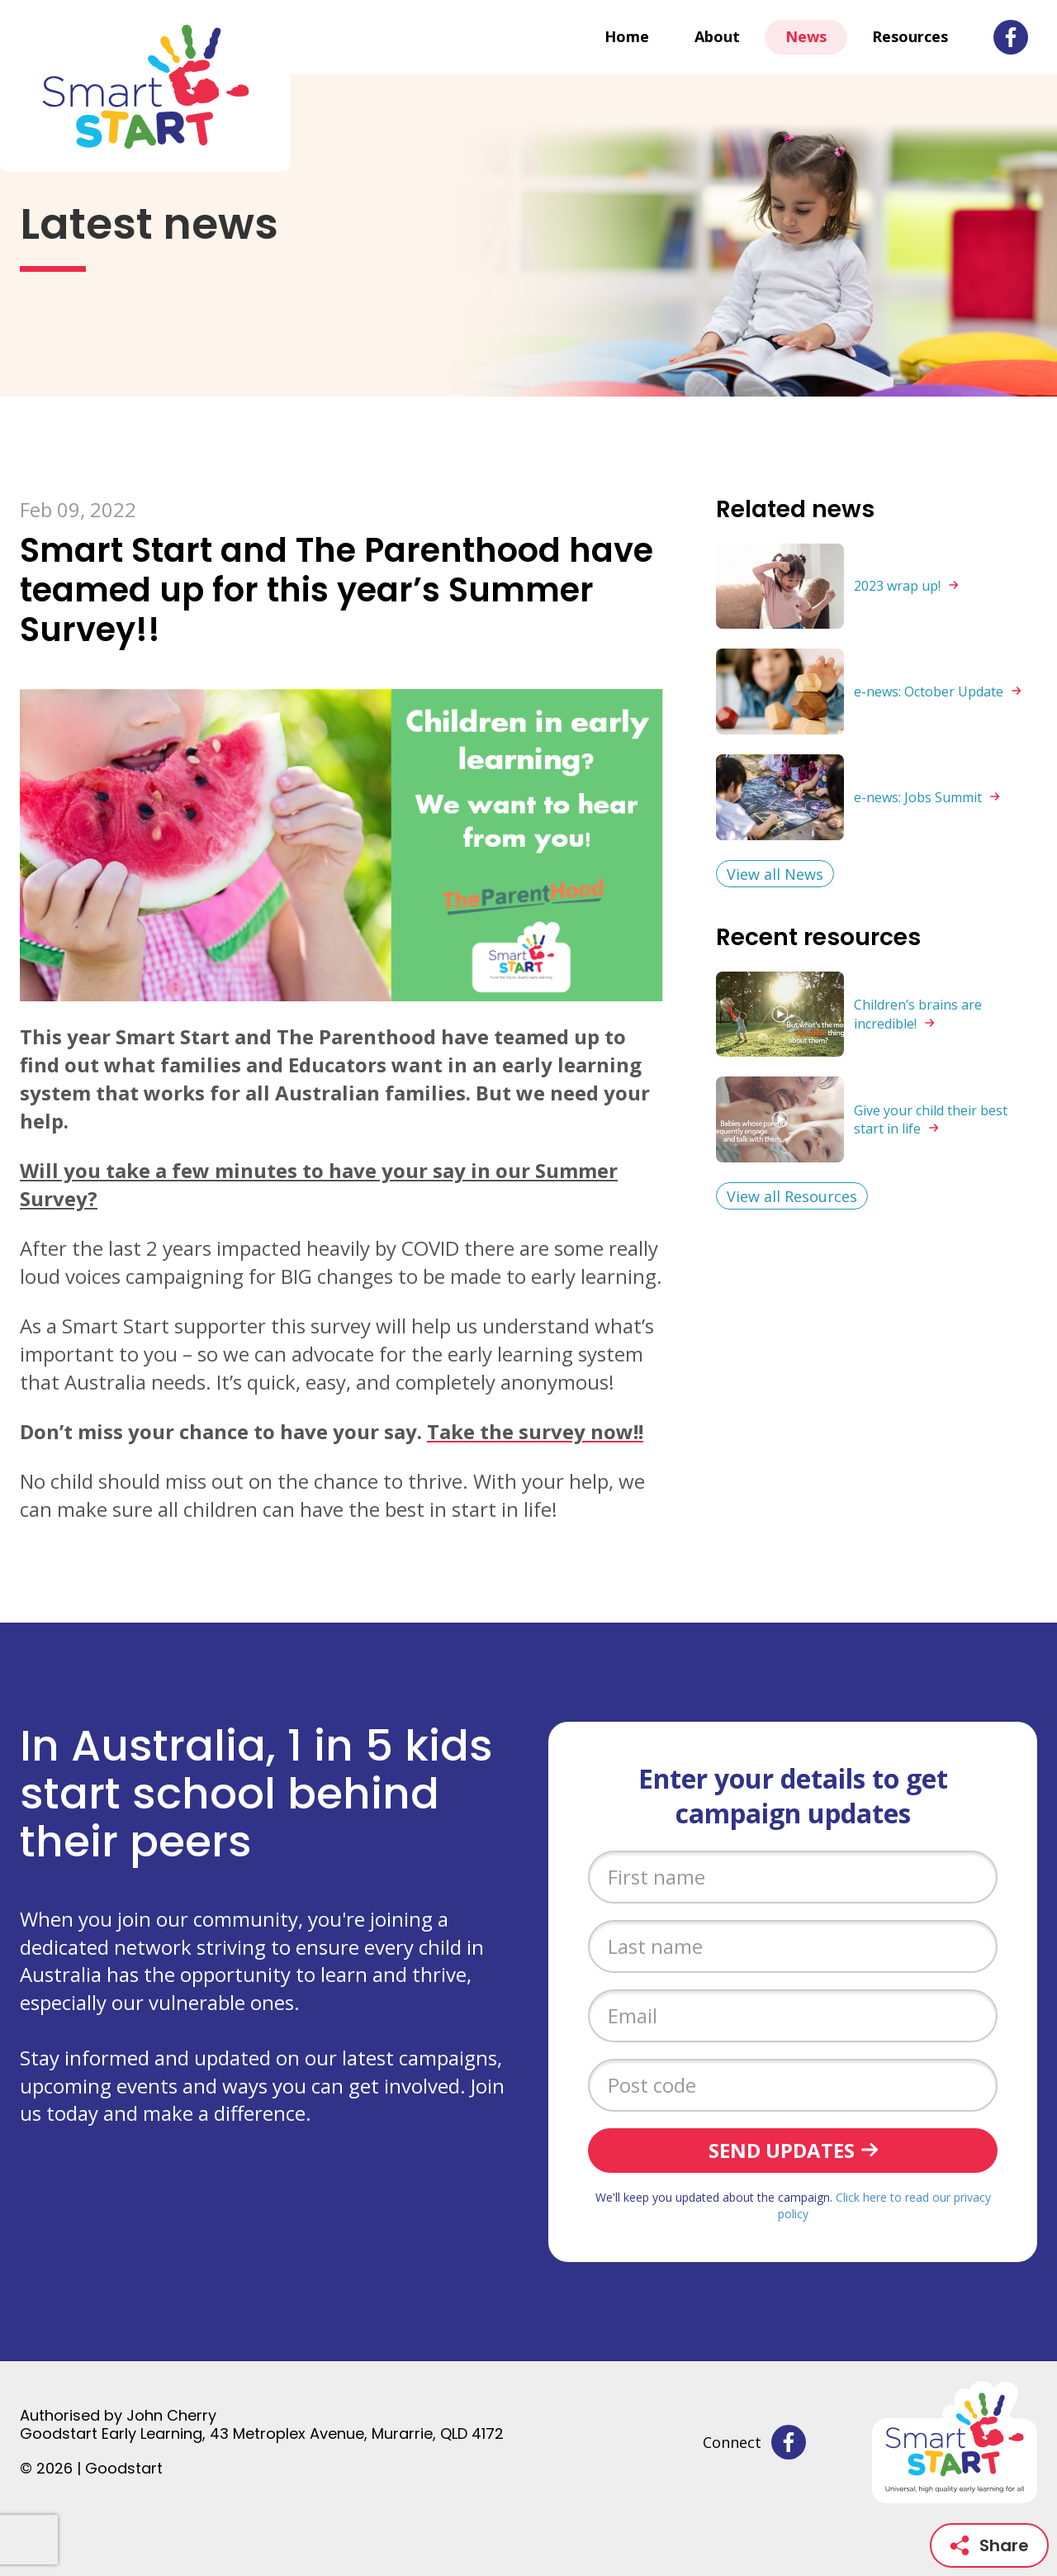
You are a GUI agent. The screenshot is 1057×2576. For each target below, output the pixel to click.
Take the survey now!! (535, 1431)
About (717, 36)
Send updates (782, 2150)
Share (989, 2545)
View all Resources (792, 1196)
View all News (775, 874)
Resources (910, 36)
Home (626, 36)
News (806, 36)
